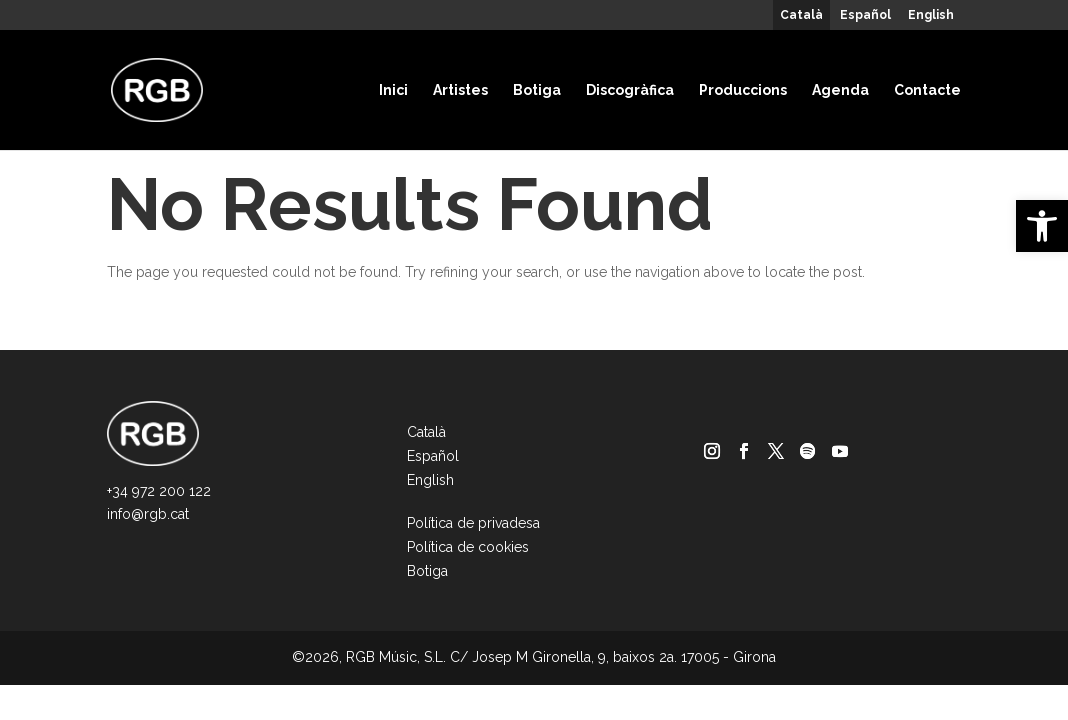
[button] (1042, 226)
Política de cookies (468, 547)
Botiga (537, 90)
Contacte (927, 90)
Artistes (460, 90)
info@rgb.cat (148, 514)
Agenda (840, 90)
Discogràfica (630, 90)
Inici (393, 90)
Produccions (743, 90)
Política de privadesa (473, 523)
